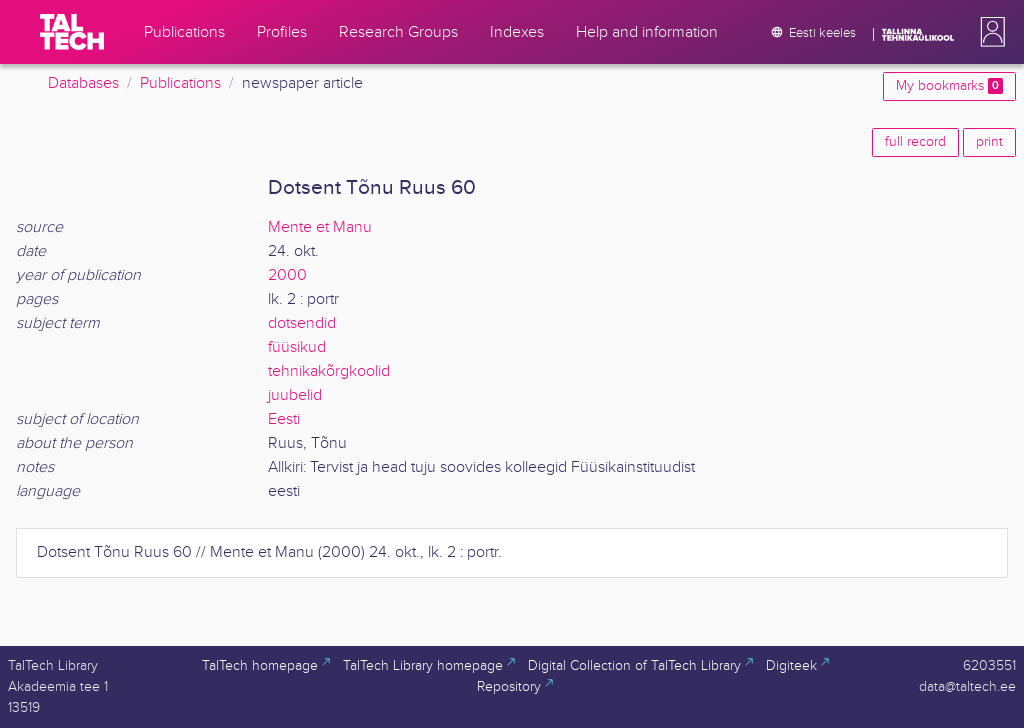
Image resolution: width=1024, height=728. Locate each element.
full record (915, 142)
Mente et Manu (320, 227)
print (989, 142)
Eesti (284, 419)
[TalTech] (72, 32)
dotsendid (302, 323)
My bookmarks (949, 86)
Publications (180, 83)
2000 (287, 275)
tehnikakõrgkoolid (329, 371)
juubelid (295, 395)
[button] (989, 32)
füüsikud (297, 347)
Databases (83, 83)
